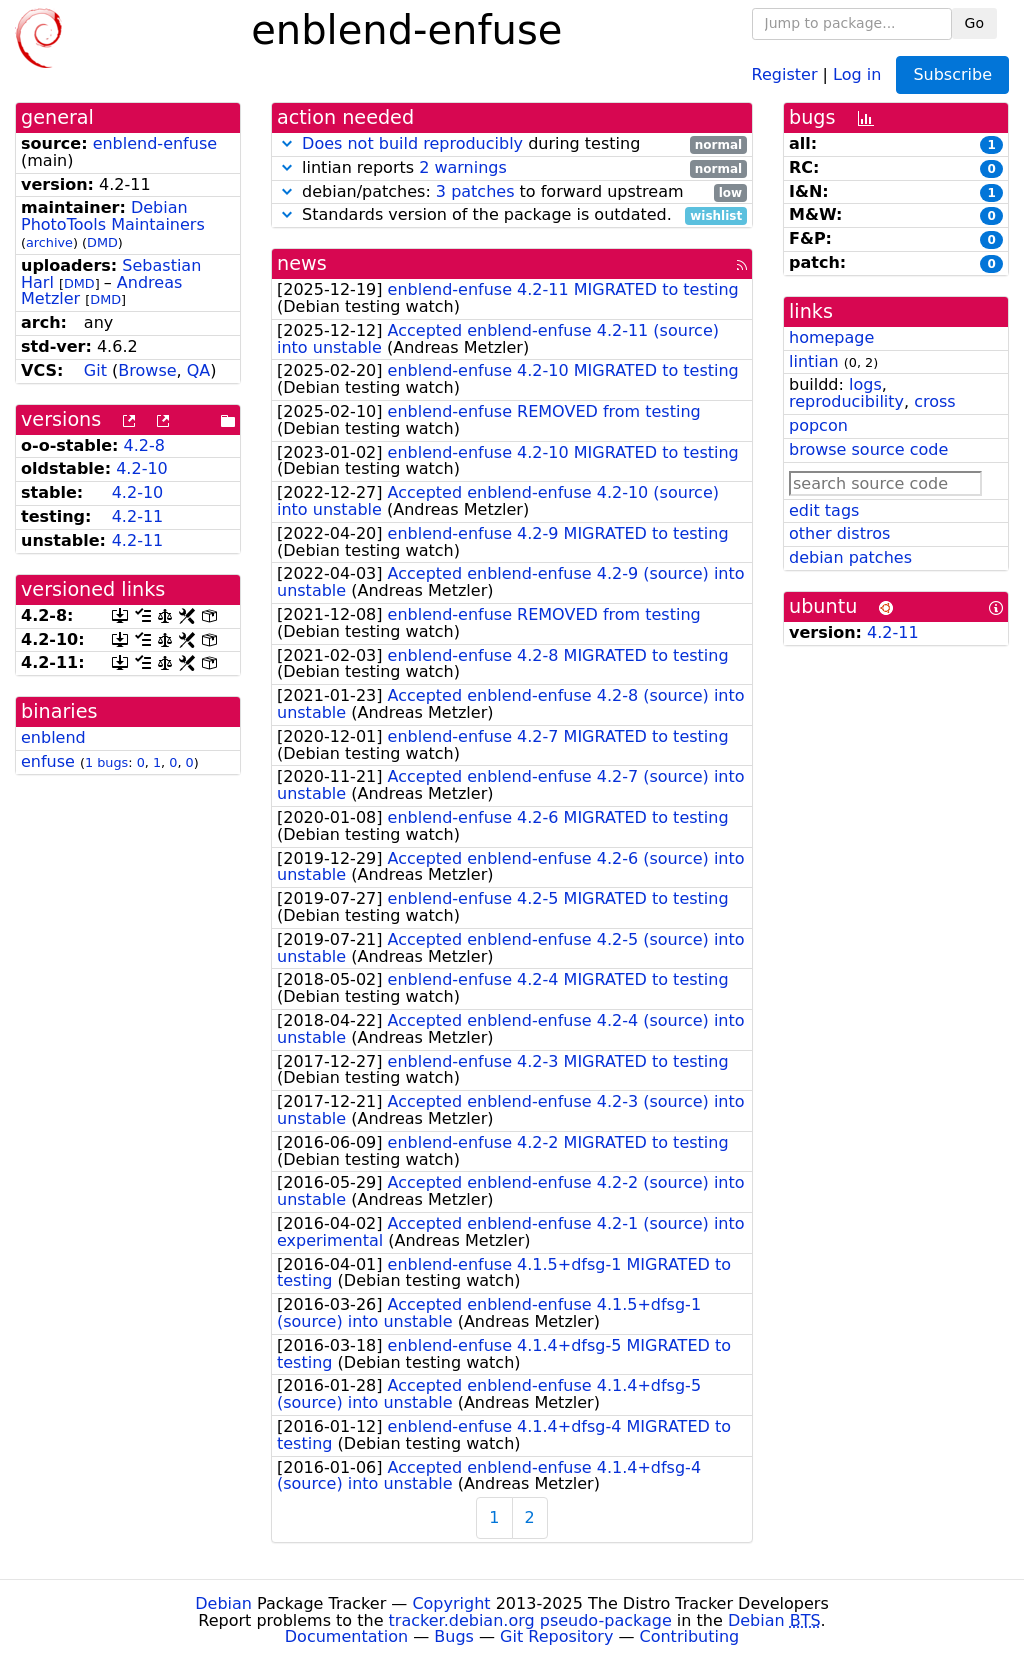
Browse (147, 370)
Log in (857, 73)
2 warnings (463, 167)
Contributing (690, 1636)
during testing (512, 144)
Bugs (454, 1636)
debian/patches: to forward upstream (512, 192)
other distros (839, 533)
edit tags (824, 510)
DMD (102, 242)
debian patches (850, 557)
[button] (287, 143)
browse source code (868, 449)
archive (49, 242)
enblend (53, 737)
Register (785, 73)
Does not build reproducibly (412, 143)
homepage (831, 337)
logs (865, 384)
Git (95, 370)
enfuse (48, 761)
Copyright (451, 1603)
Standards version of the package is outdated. (512, 215)
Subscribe (952, 74)
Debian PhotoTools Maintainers (113, 216)
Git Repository (556, 1636)
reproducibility (846, 401)
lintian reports (512, 168)
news (302, 263)
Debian (223, 1603)
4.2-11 (138, 516)
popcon (818, 425)
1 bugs (106, 762)
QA (199, 370)
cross (934, 401)
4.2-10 (142, 468)
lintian (814, 361)
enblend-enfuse (155, 143)
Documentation (346, 1636)
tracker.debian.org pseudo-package (530, 1620)
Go (974, 23)
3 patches (475, 191)
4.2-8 (144, 445)
